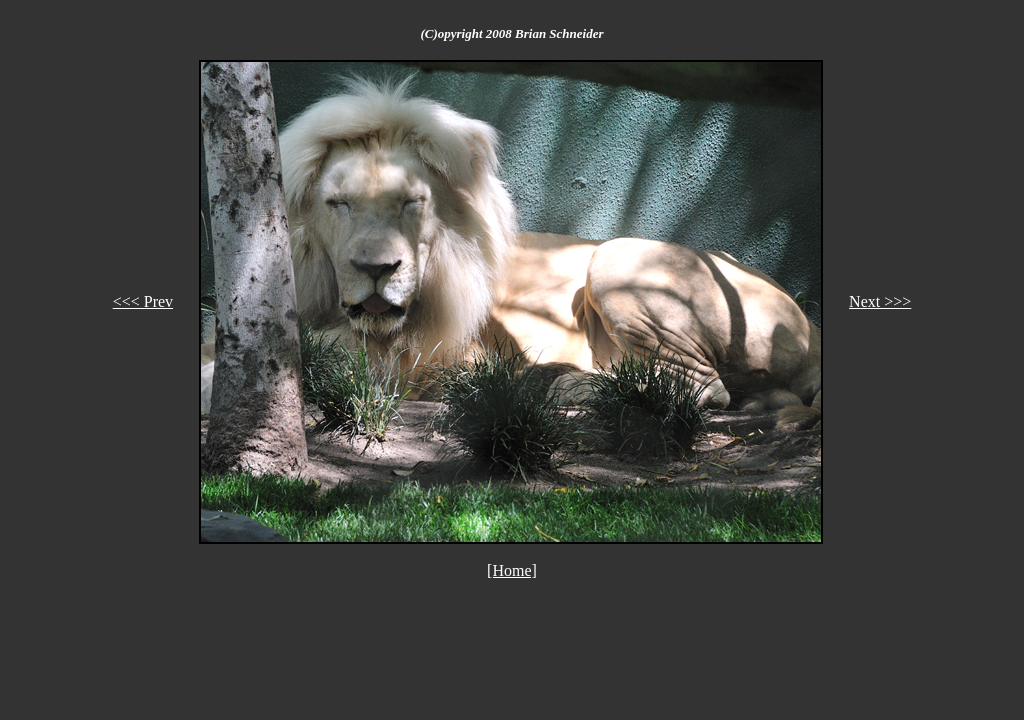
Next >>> (880, 301)
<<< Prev (143, 301)
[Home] (512, 570)
